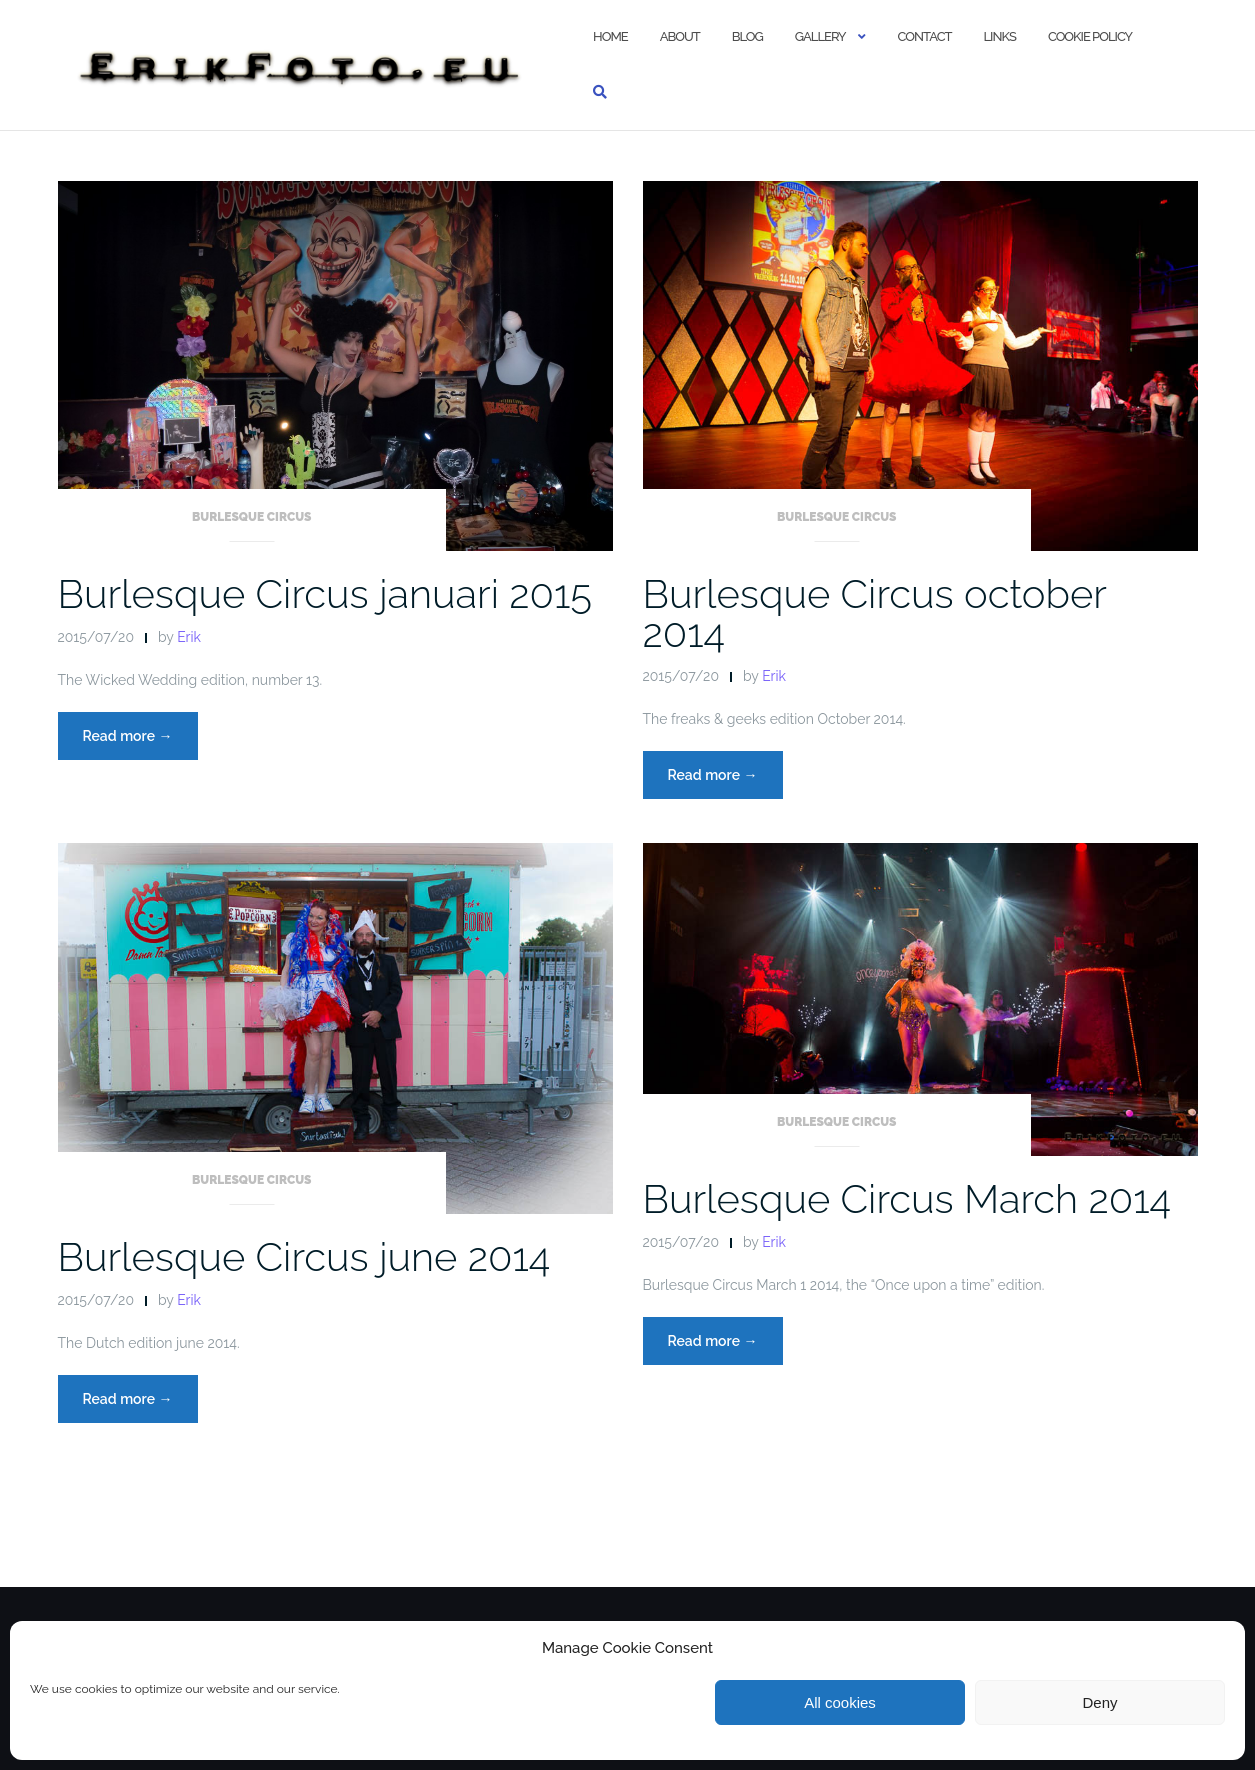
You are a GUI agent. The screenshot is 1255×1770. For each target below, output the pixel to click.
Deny (1099, 1702)
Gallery (820, 36)
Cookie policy (1090, 36)
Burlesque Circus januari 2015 (325, 593)
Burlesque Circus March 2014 (907, 1198)
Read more (140, 741)
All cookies (840, 1702)
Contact (925, 36)
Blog (747, 36)
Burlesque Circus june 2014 (304, 1256)
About (680, 36)
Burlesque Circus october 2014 (875, 613)
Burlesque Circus (252, 517)
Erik (189, 637)
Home (610, 36)
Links (999, 36)
